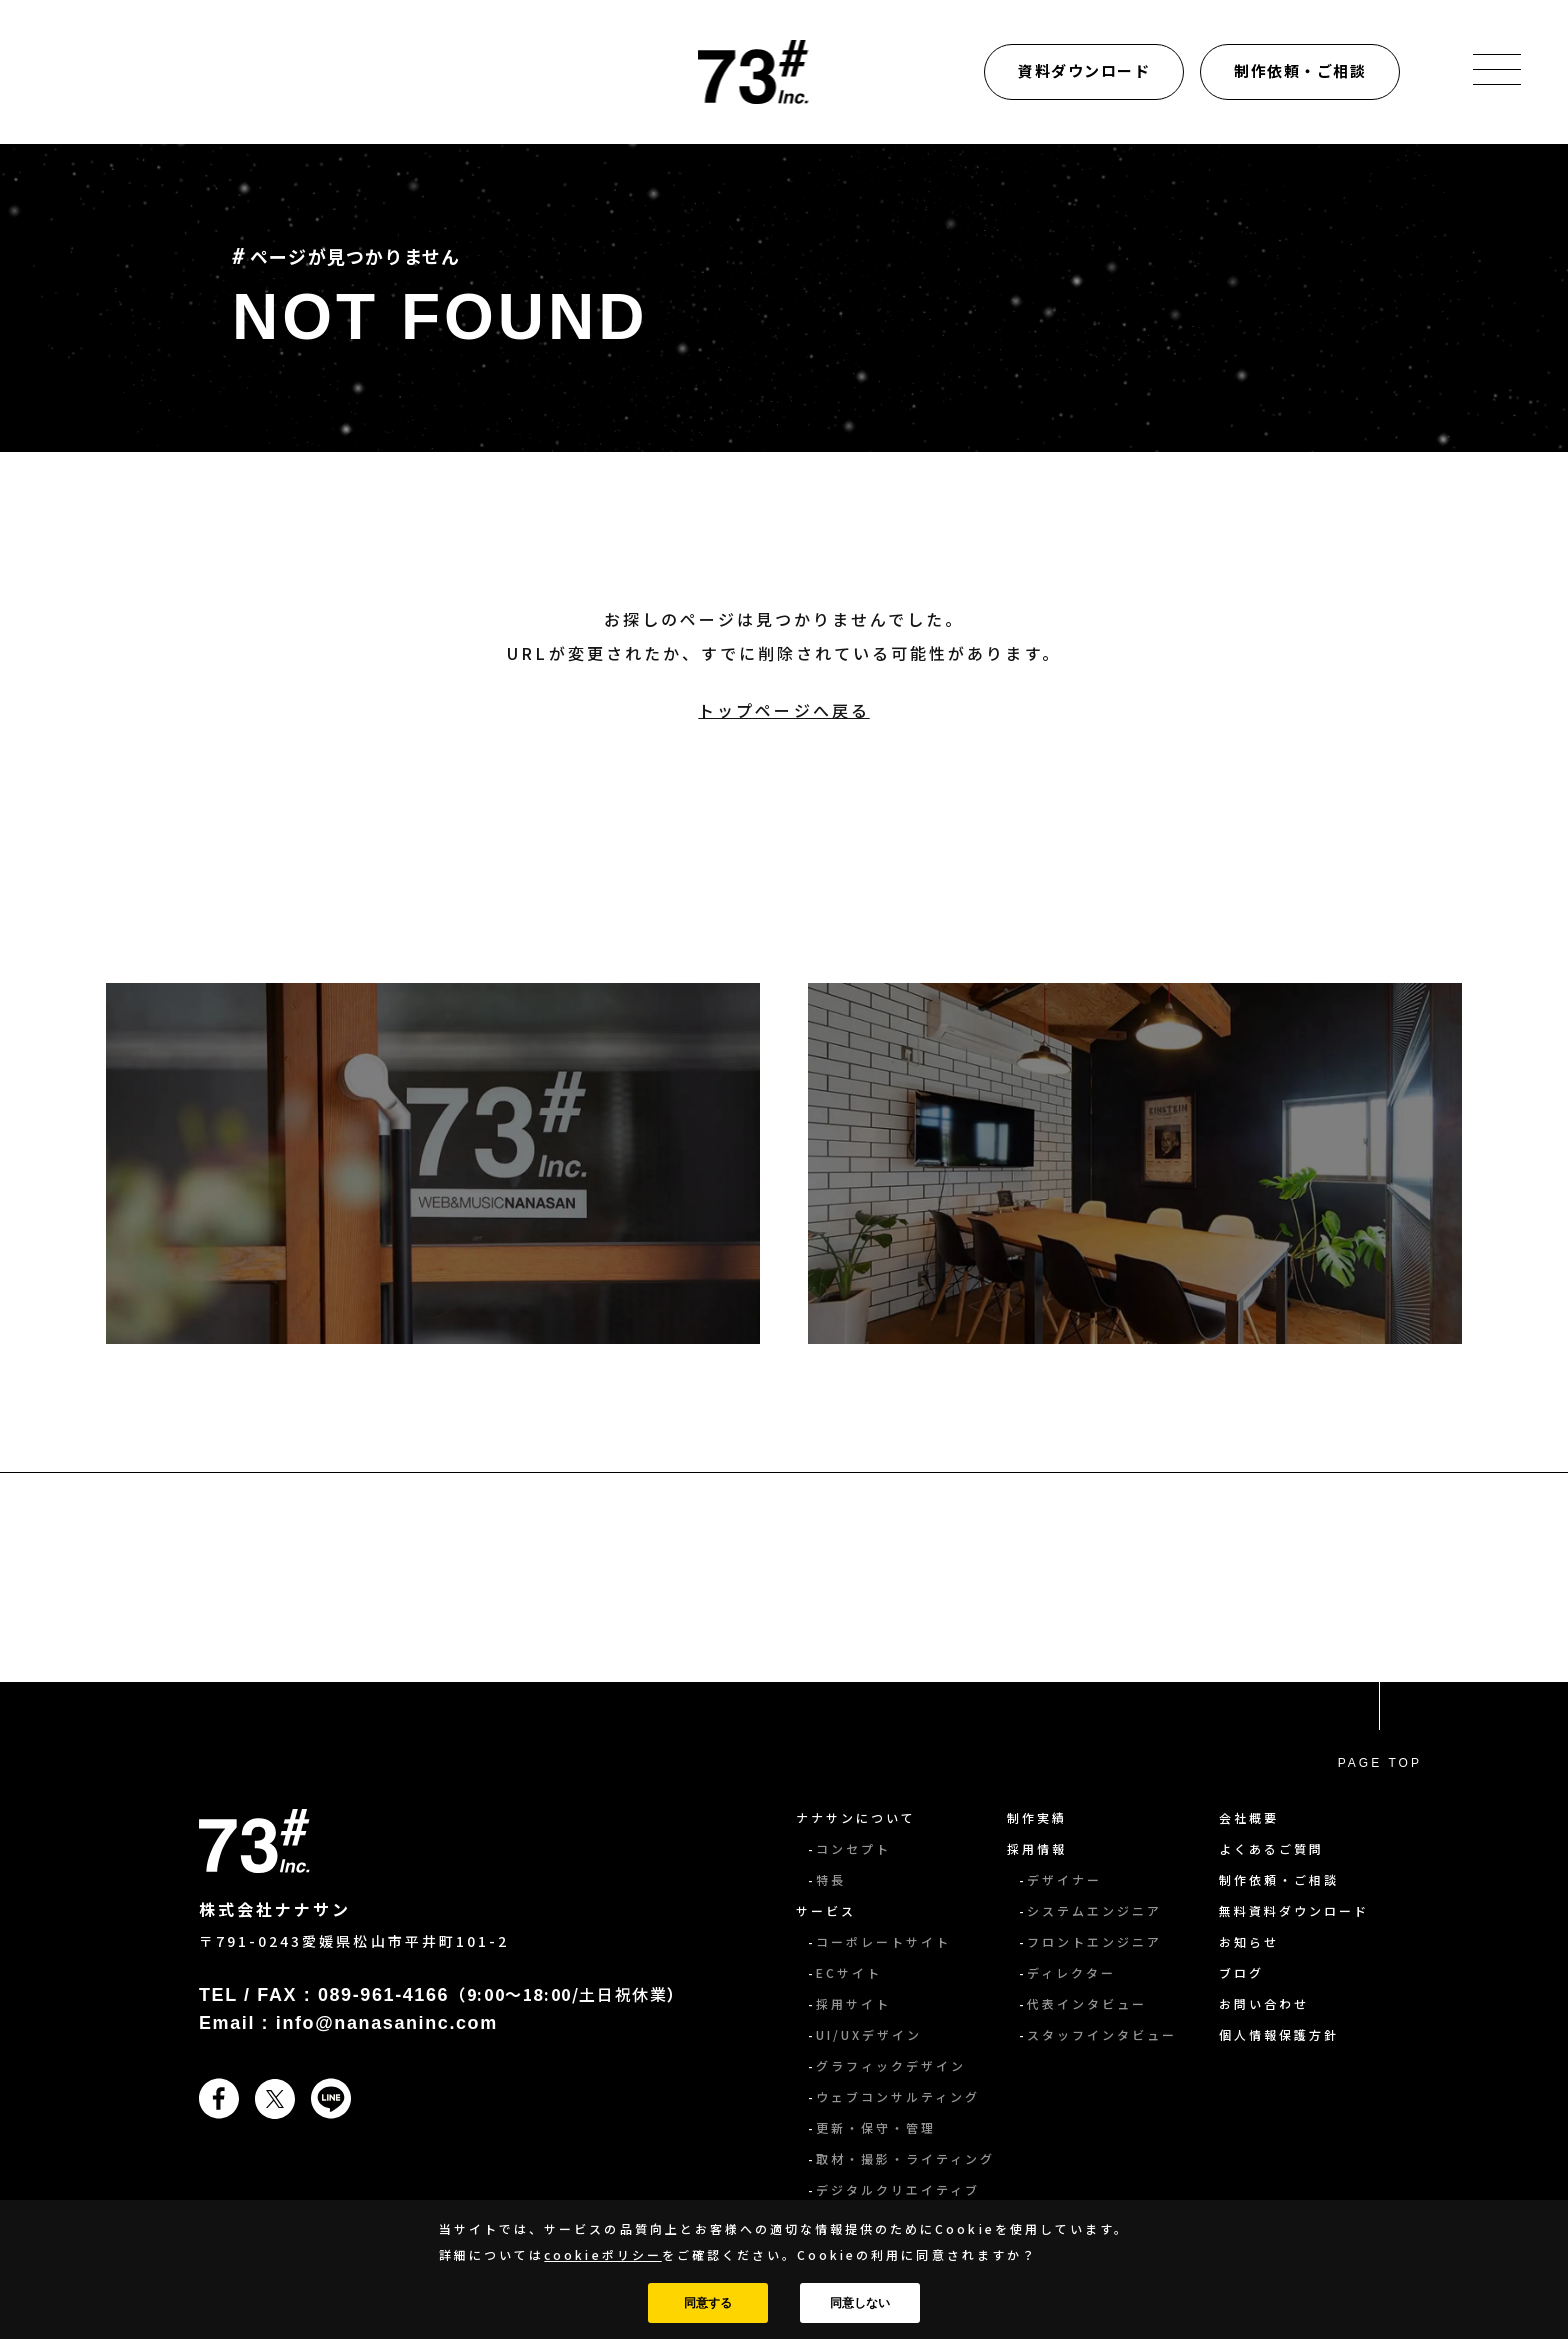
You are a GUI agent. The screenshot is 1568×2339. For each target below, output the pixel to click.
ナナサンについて (856, 1817)
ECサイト (849, 1972)
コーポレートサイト (883, 1941)
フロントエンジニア (1094, 1941)
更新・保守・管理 (876, 2127)
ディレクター (1071, 1972)
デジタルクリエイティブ (898, 2189)
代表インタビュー (1087, 2003)
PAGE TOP (1380, 1763)
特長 (831, 1879)
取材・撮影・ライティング (905, 2158)
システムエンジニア (1094, 1910)
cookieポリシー (602, 2254)
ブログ (1241, 1972)
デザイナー (1064, 1879)
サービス (826, 1910)
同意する (708, 2303)
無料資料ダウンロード (1294, 1910)
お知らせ (1249, 1941)
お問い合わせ (1264, 2003)
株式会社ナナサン (275, 1909)
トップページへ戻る (783, 710)
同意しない (860, 2303)
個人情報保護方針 (1279, 2034)
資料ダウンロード (1084, 70)
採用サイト (853, 2003)
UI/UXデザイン (869, 2034)
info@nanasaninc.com (387, 2023)
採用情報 (1037, 1848)
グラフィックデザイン (891, 2065)
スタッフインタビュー (1102, 2034)
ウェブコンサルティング (898, 2096)
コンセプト (853, 1848)
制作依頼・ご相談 (1300, 70)
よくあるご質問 (1271, 1848)
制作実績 (1037, 1817)
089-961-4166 (383, 1995)
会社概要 (1249, 1817)
